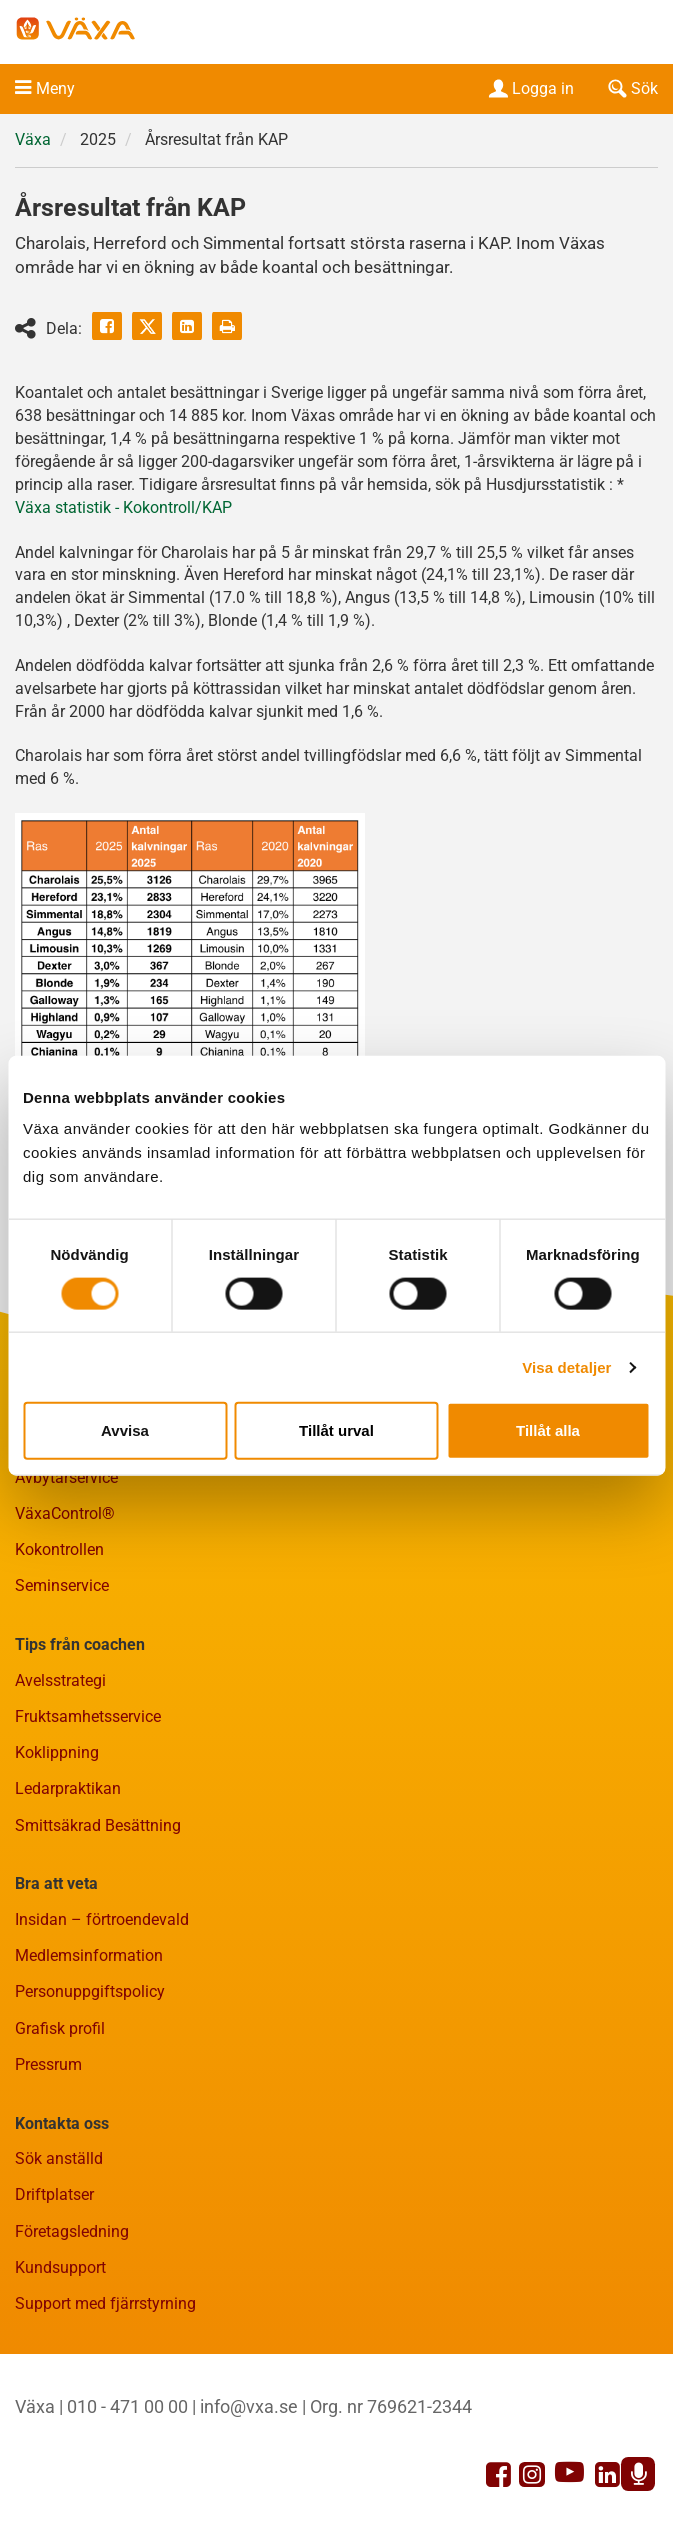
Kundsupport (60, 2267)
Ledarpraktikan (68, 1788)
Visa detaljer (566, 1366)
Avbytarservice (66, 1477)
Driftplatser (54, 2194)
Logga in (529, 88)
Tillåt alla (548, 1430)
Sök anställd (59, 2158)
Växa (33, 139)
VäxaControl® (65, 1513)
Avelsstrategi (60, 1680)
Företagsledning (72, 2231)
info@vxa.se (249, 2406)
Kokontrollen (59, 1549)
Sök (631, 88)
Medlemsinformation (89, 1955)
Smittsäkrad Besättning (98, 1825)
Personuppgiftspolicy (90, 1991)
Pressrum (48, 2064)
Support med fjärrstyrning (105, 2303)
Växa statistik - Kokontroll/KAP (123, 507)
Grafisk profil (60, 2028)
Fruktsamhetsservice (88, 1716)
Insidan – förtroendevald (102, 1919)
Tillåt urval (336, 1430)
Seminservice (62, 1585)
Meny (55, 88)
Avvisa (125, 1430)
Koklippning (57, 1752)
